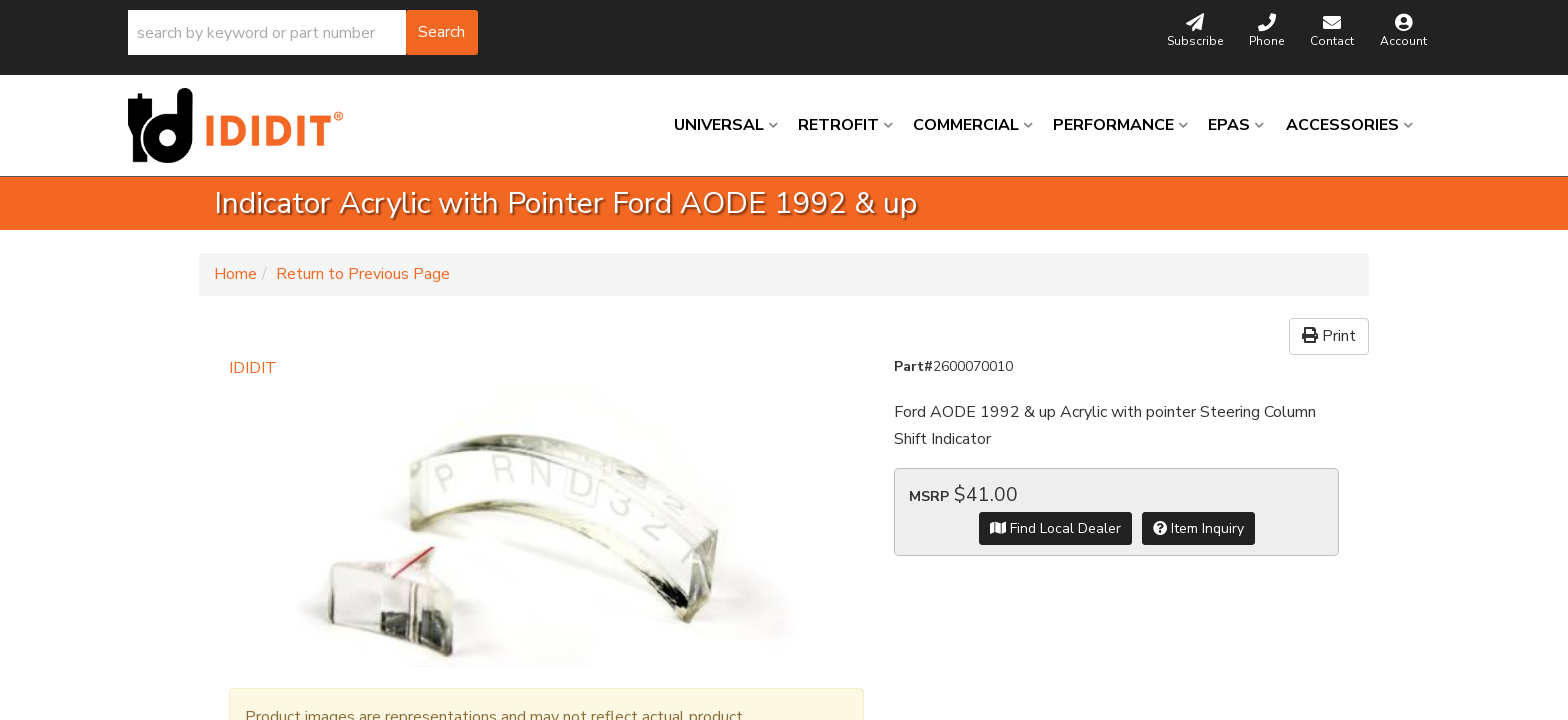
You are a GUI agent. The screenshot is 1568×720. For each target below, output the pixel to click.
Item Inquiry (1198, 528)
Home (235, 274)
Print (1329, 336)
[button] (303, 32)
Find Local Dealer (1055, 528)
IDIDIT (253, 368)
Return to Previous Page (363, 274)
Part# (913, 366)
